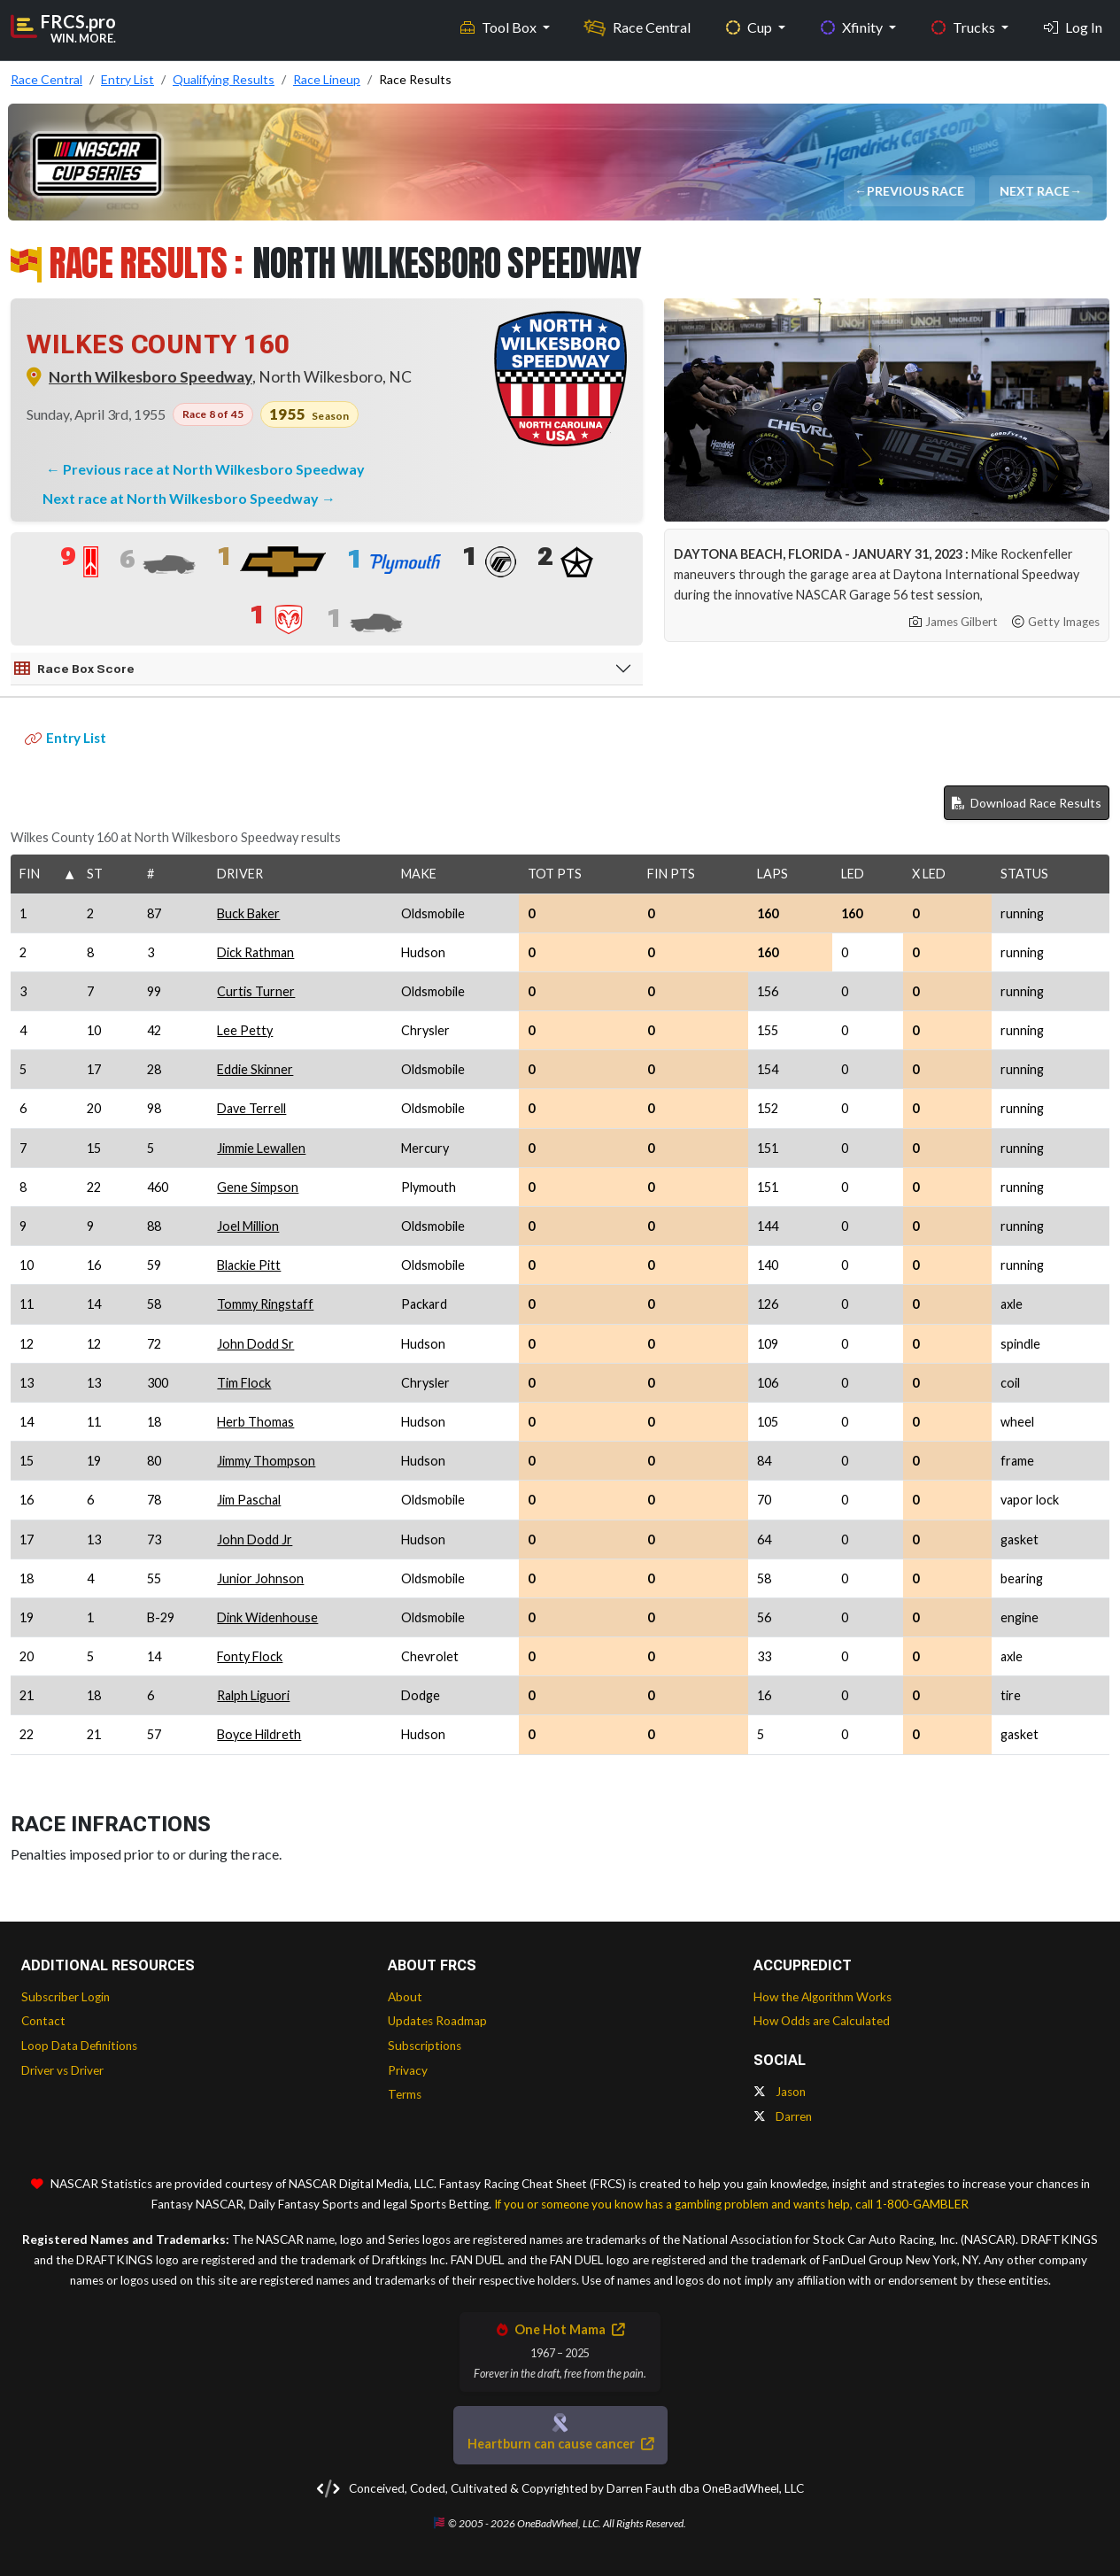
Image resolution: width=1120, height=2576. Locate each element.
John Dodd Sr (255, 1343)
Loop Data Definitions (79, 2045)
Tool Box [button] (499, 27)
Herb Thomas (255, 1421)
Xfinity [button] (853, 27)
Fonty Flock (249, 1656)
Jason (779, 2092)
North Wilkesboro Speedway (150, 376)
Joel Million (248, 1226)
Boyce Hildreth (259, 1734)
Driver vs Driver (62, 2070)
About (405, 1997)
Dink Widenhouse (267, 1617)
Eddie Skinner (255, 1069)
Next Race (1035, 190)
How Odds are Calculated (821, 2021)
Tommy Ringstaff (265, 1303)
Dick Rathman (255, 952)
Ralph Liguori (253, 1695)
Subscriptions (424, 2045)
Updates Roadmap (437, 2021)
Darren (782, 2116)
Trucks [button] (964, 27)
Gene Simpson (257, 1187)
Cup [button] (750, 27)
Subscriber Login (65, 1997)
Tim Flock (244, 1382)
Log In (1073, 27)
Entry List (65, 738)
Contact (43, 2021)
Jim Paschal (249, 1499)
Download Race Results (1026, 802)
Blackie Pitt (249, 1265)
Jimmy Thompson (266, 1460)
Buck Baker (248, 913)
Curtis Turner (256, 991)
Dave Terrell (251, 1108)
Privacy (408, 2070)
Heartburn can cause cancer (560, 2443)
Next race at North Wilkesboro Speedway (181, 498)
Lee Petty (245, 1030)
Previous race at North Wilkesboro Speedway (214, 468)
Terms (404, 2094)
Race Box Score (74, 669)
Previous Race (916, 190)
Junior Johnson (260, 1578)
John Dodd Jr (254, 1539)
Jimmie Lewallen (261, 1148)
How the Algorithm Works (822, 1997)
